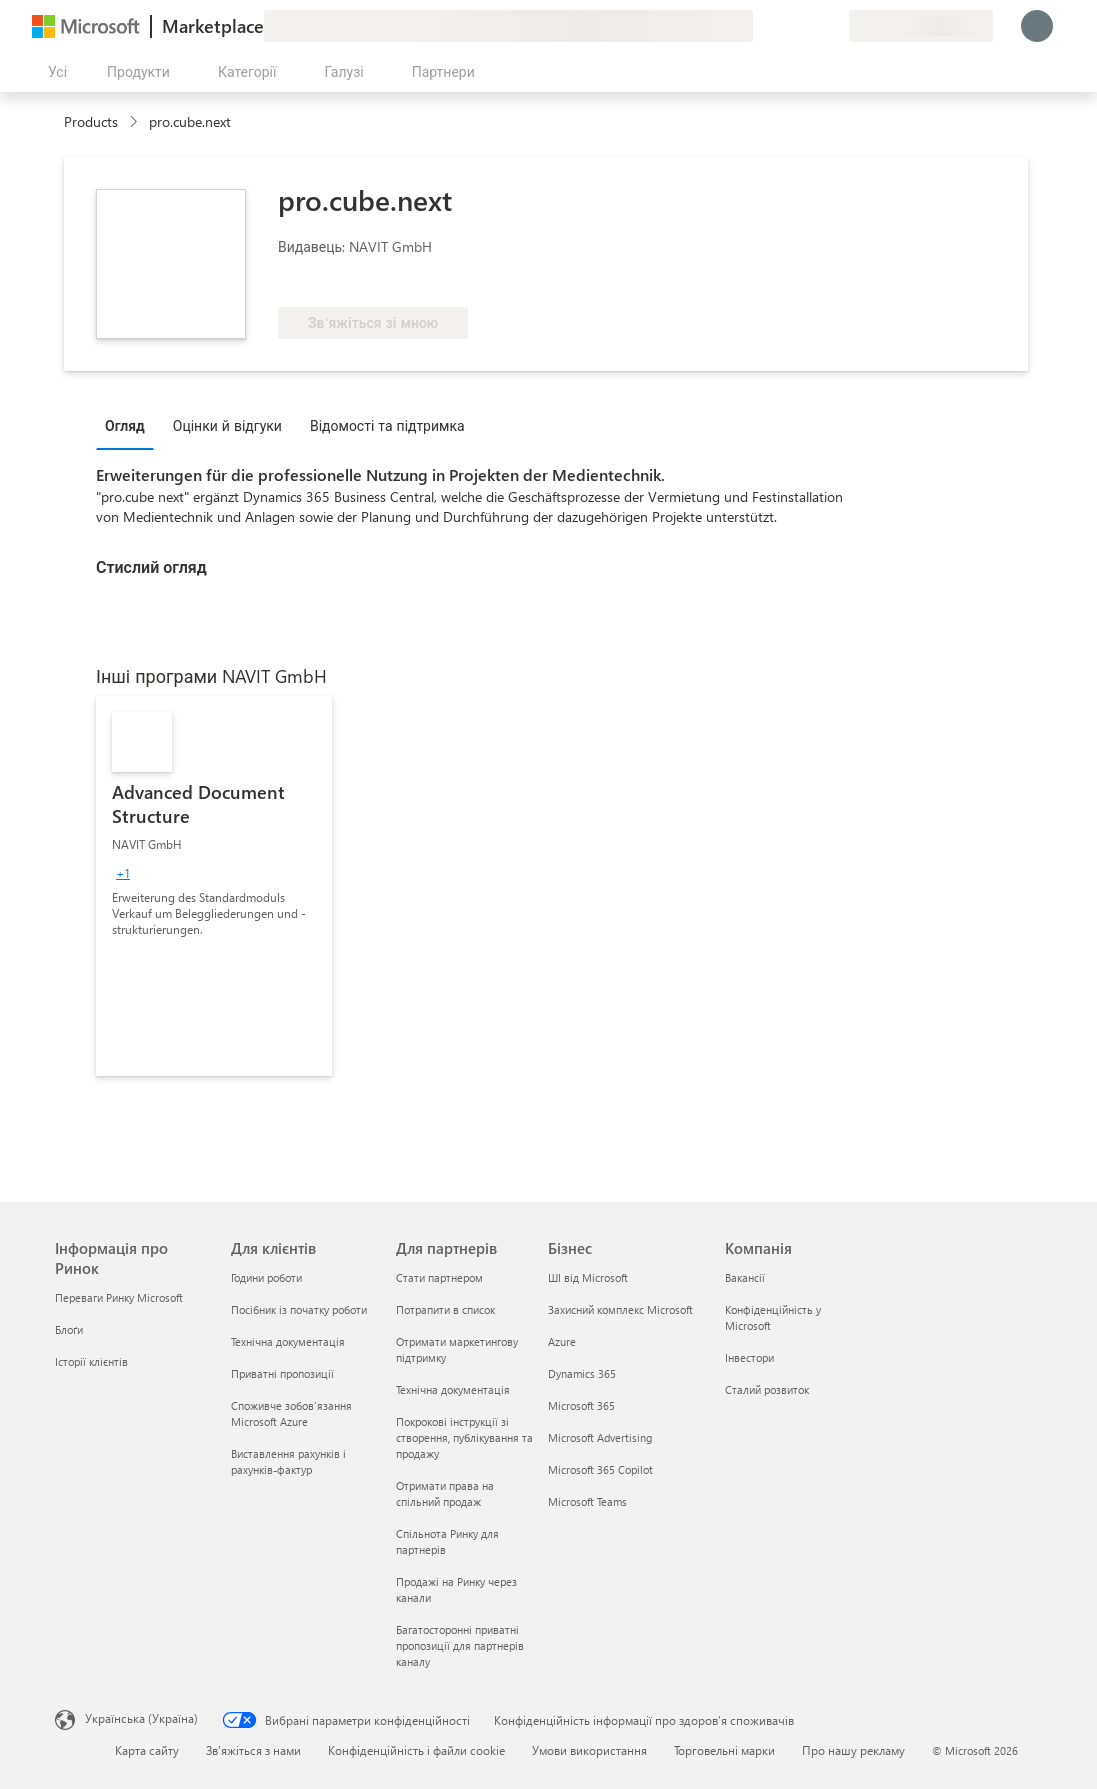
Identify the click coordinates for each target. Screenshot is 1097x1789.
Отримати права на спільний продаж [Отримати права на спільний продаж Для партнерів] (445, 1493)
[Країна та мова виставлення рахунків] (921, 26)
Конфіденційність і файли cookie (416, 1750)
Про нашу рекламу (853, 1750)
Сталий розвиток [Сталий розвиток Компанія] (767, 1389)
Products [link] (91, 121)
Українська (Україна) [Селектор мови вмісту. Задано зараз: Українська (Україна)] (141, 1718)
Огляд (125, 425)
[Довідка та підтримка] (785, 26)
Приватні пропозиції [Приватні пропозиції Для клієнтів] (282, 1373)
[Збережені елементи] (809, 26)
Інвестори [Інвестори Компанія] (749, 1357)
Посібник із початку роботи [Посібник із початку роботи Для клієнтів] (299, 1309)
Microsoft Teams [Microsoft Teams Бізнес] (587, 1501)
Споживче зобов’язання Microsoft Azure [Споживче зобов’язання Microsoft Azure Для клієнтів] (291, 1413)
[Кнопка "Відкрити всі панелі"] (53, 72)
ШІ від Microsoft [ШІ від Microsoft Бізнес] (588, 1277)
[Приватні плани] (833, 26)
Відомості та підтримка (387, 425)
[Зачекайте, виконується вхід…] (1037, 26)
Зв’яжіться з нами (253, 1750)
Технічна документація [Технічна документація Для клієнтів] (288, 1341)
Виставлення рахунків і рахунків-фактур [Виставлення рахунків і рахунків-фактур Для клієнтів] (288, 1461)
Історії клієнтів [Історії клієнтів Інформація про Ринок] (91, 1361)
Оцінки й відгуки (227, 425)
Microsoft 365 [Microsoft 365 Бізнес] (581, 1405)
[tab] (130, 425)
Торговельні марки (724, 1750)
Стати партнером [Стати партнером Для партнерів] (439, 1277)
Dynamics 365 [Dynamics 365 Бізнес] (582, 1373)
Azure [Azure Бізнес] (562, 1341)
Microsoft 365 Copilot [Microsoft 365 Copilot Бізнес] (600, 1469)
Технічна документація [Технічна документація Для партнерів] (453, 1389)
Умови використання (589, 1750)
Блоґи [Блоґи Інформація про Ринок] (69, 1329)
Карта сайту (147, 1750)
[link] (214, 886)
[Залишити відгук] (761, 26)
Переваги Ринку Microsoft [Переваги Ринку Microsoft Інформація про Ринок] (119, 1297)
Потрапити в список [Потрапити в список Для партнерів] (445, 1309)
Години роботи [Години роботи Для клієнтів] (266, 1277)
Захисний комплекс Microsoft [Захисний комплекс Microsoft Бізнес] (620, 1309)
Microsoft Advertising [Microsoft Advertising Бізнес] (600, 1437)
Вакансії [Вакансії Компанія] (745, 1277)
